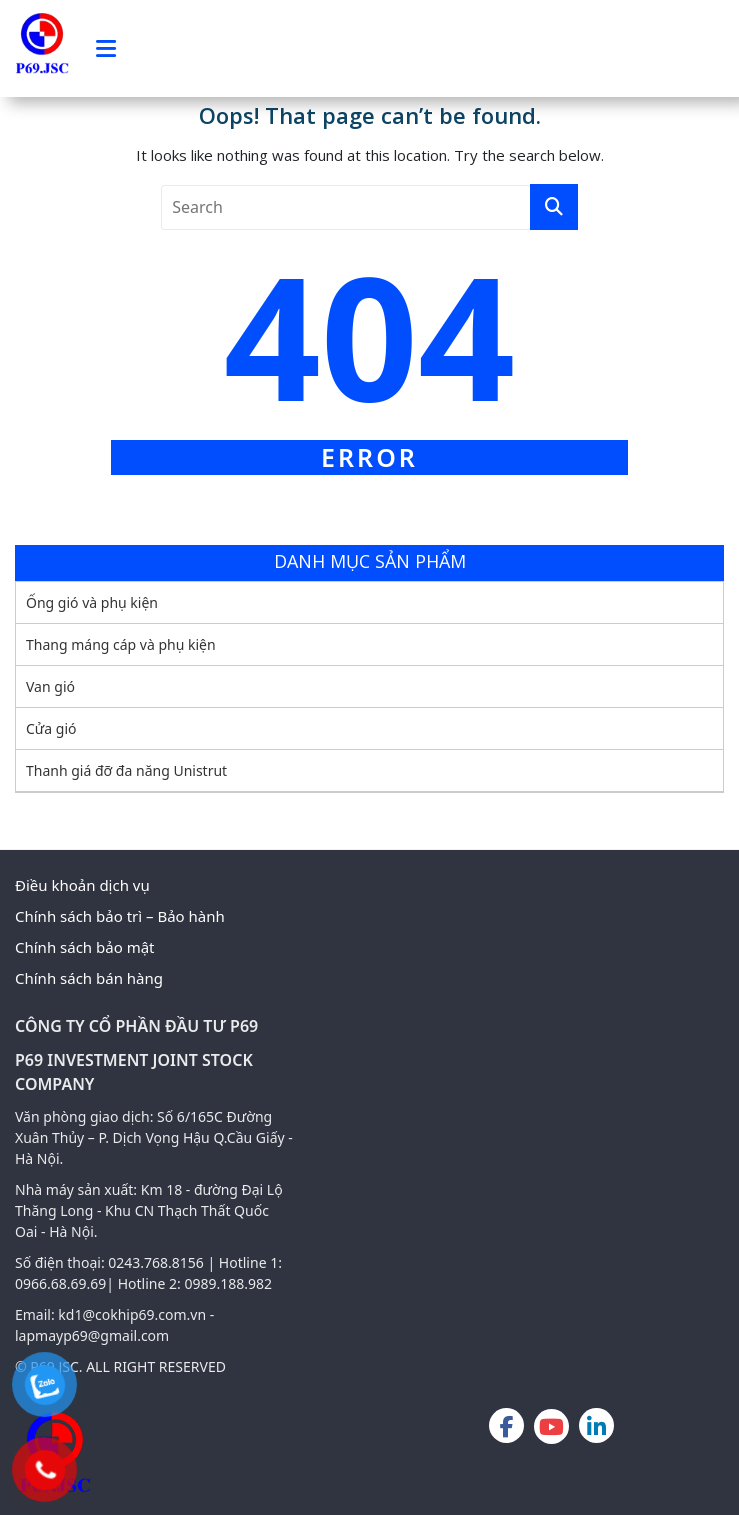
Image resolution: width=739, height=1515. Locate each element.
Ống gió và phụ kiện (92, 602)
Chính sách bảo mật (85, 947)
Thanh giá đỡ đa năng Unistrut (126, 770)
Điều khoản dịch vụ (82, 885)
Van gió (50, 686)
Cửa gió (51, 728)
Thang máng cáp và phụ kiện (121, 644)
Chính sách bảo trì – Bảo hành (120, 916)
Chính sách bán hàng (89, 978)
